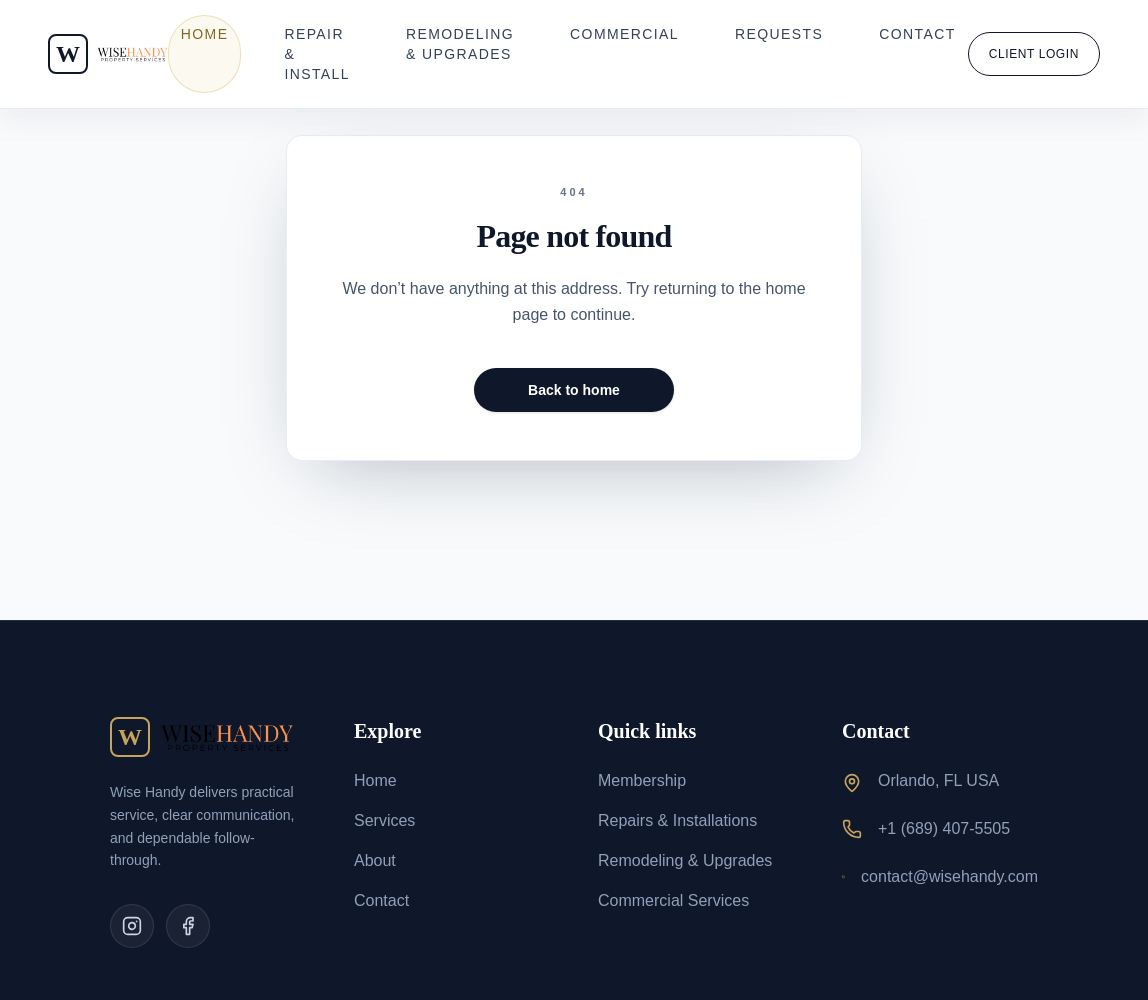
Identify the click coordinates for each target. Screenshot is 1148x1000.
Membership (642, 780)
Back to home (574, 390)
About (375, 860)
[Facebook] (188, 926)
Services (384, 820)
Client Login (1034, 54)
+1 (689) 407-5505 (944, 828)
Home (205, 34)
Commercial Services (673, 900)
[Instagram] (132, 926)
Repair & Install (317, 54)
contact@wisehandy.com (949, 876)
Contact (917, 34)
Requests (779, 34)
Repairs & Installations (677, 820)
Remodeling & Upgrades (460, 44)
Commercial (624, 34)
